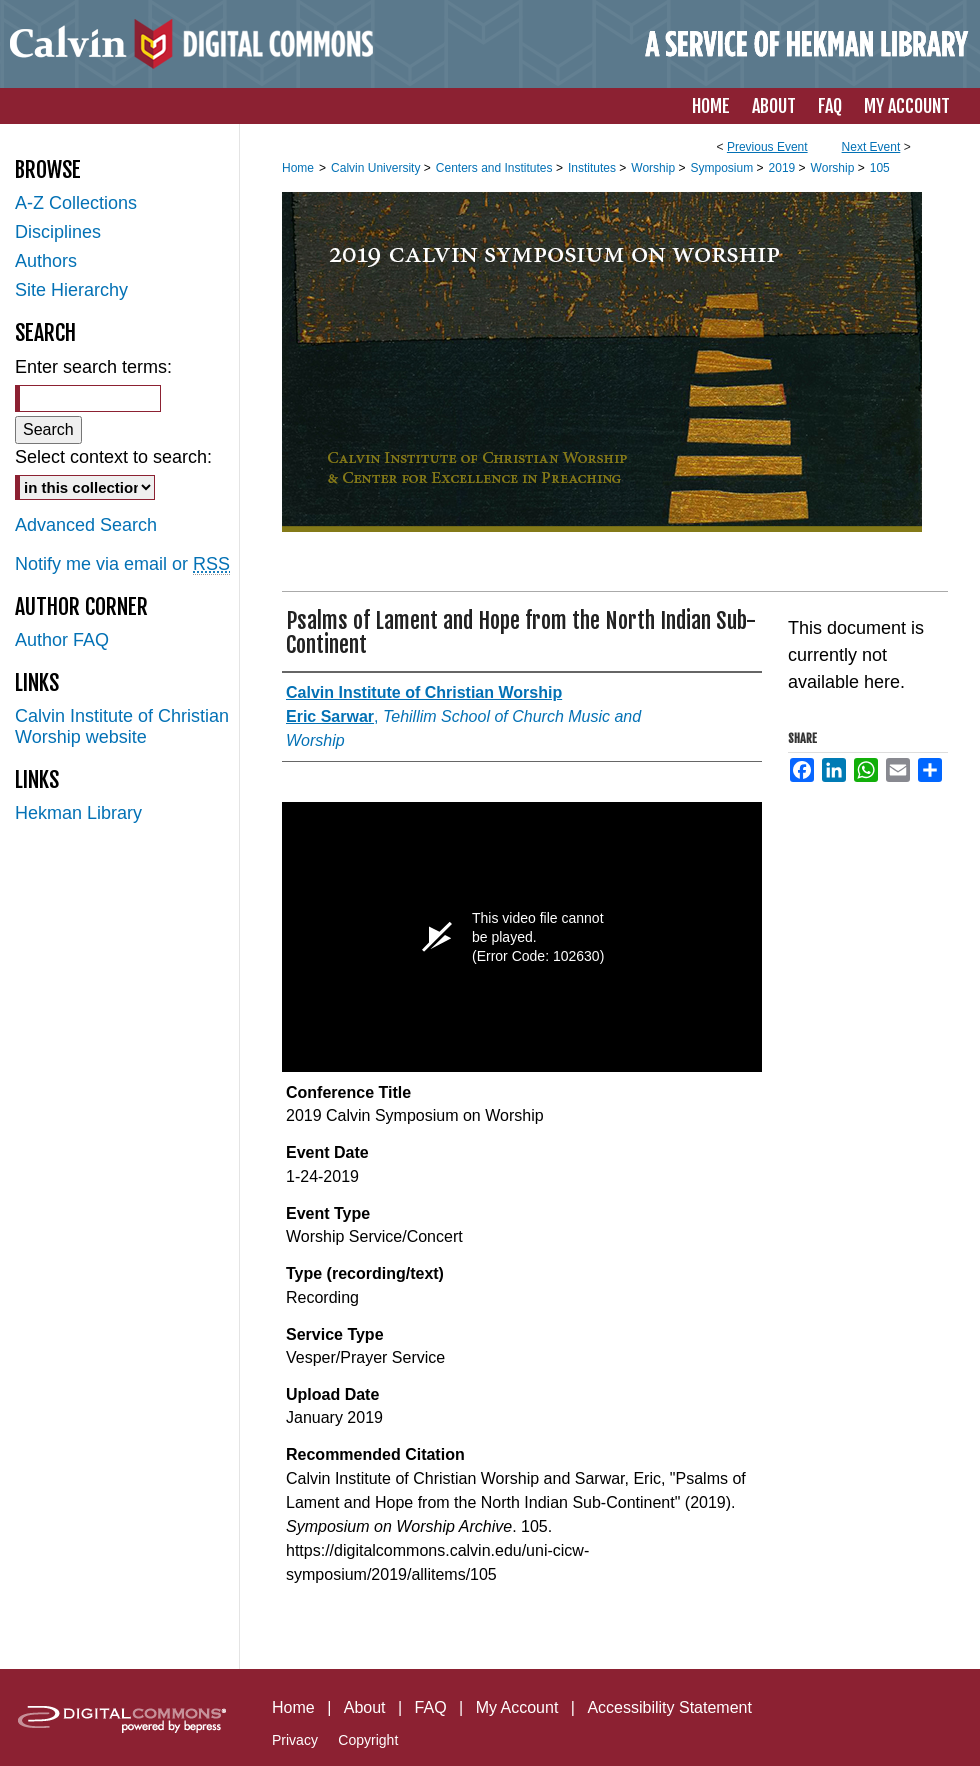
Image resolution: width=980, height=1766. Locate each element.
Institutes (593, 168)
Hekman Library (78, 813)
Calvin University (377, 168)
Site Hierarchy (71, 290)
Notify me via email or (122, 564)
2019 (784, 168)
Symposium (723, 168)
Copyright (368, 1740)
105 (880, 168)
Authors (46, 261)
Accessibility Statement (669, 1707)
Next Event (871, 147)
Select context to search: (113, 457)
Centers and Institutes (496, 168)
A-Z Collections (76, 203)
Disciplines (58, 232)
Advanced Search (86, 525)
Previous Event (767, 147)
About (365, 1707)
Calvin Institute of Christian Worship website (122, 726)
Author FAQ (62, 640)
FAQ (431, 1707)
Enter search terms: (93, 367)
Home (298, 168)
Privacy (295, 1740)
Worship (654, 168)
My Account (517, 1707)
